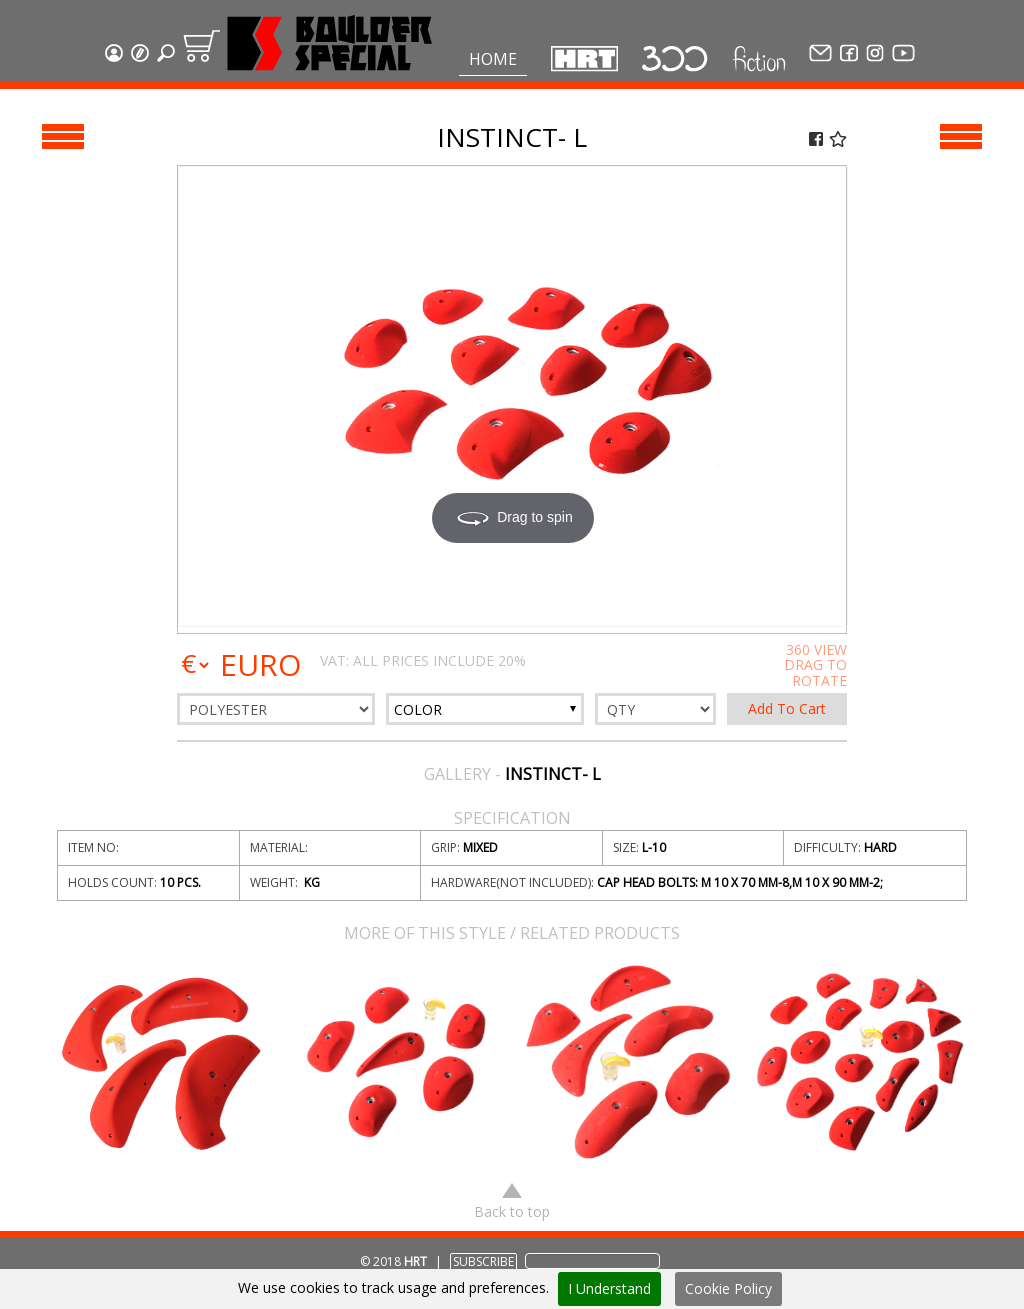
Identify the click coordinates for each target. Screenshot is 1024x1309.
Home (493, 59)
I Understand (609, 1288)
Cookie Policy (728, 1288)
